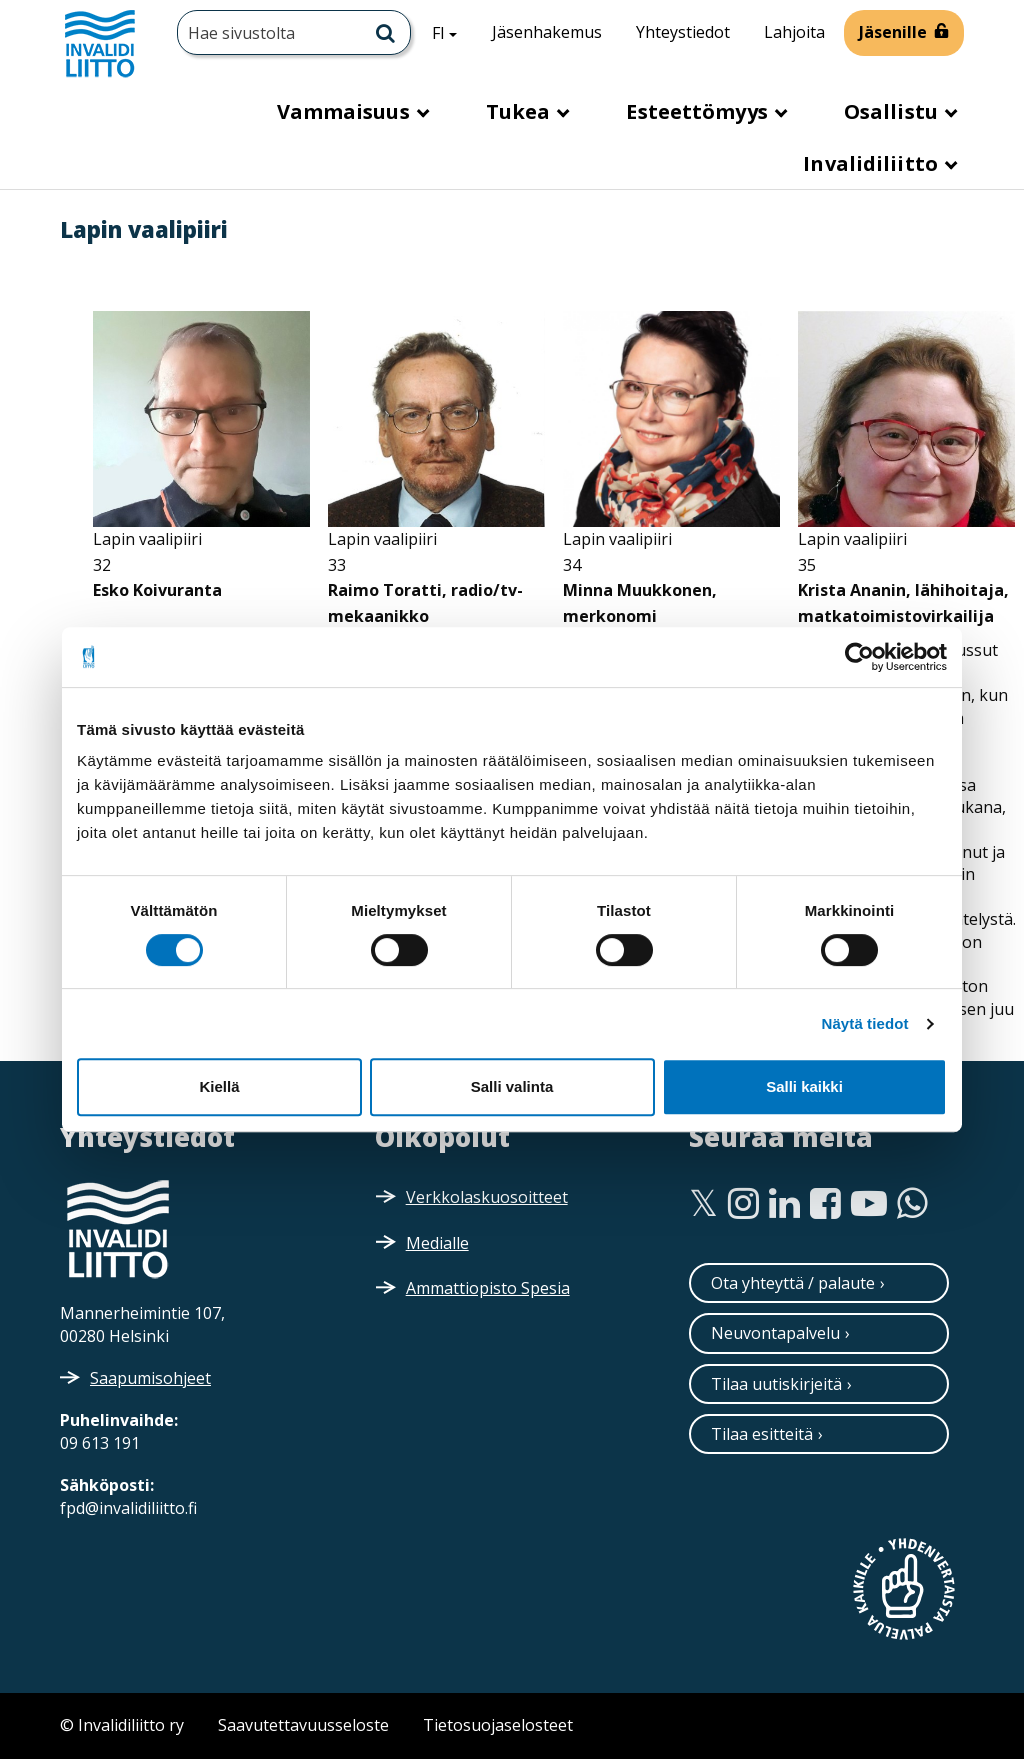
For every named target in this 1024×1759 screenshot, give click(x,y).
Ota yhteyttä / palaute (793, 1283)
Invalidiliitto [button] (873, 163)
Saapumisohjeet (150, 1378)
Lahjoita (794, 32)
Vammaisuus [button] (346, 111)
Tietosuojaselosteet (498, 1725)
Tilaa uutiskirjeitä (776, 1384)
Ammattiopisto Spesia (488, 1288)
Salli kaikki (804, 1086)
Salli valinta (512, 1086)
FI (452, 32)
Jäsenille (893, 32)
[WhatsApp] (912, 1204)
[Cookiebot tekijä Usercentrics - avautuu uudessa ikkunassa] (859, 657)
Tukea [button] (521, 111)
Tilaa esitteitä (762, 1434)
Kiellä (219, 1086)
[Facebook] (825, 1204)
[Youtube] (869, 1204)
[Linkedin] (784, 1204)
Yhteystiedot (683, 32)
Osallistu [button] (893, 111)
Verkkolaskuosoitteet (487, 1197)
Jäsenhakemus (547, 32)
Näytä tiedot (865, 1023)
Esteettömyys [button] (699, 111)
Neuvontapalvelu (775, 1333)
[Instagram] (743, 1204)
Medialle (437, 1243)
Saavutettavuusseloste (303, 1725)
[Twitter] (703, 1204)
